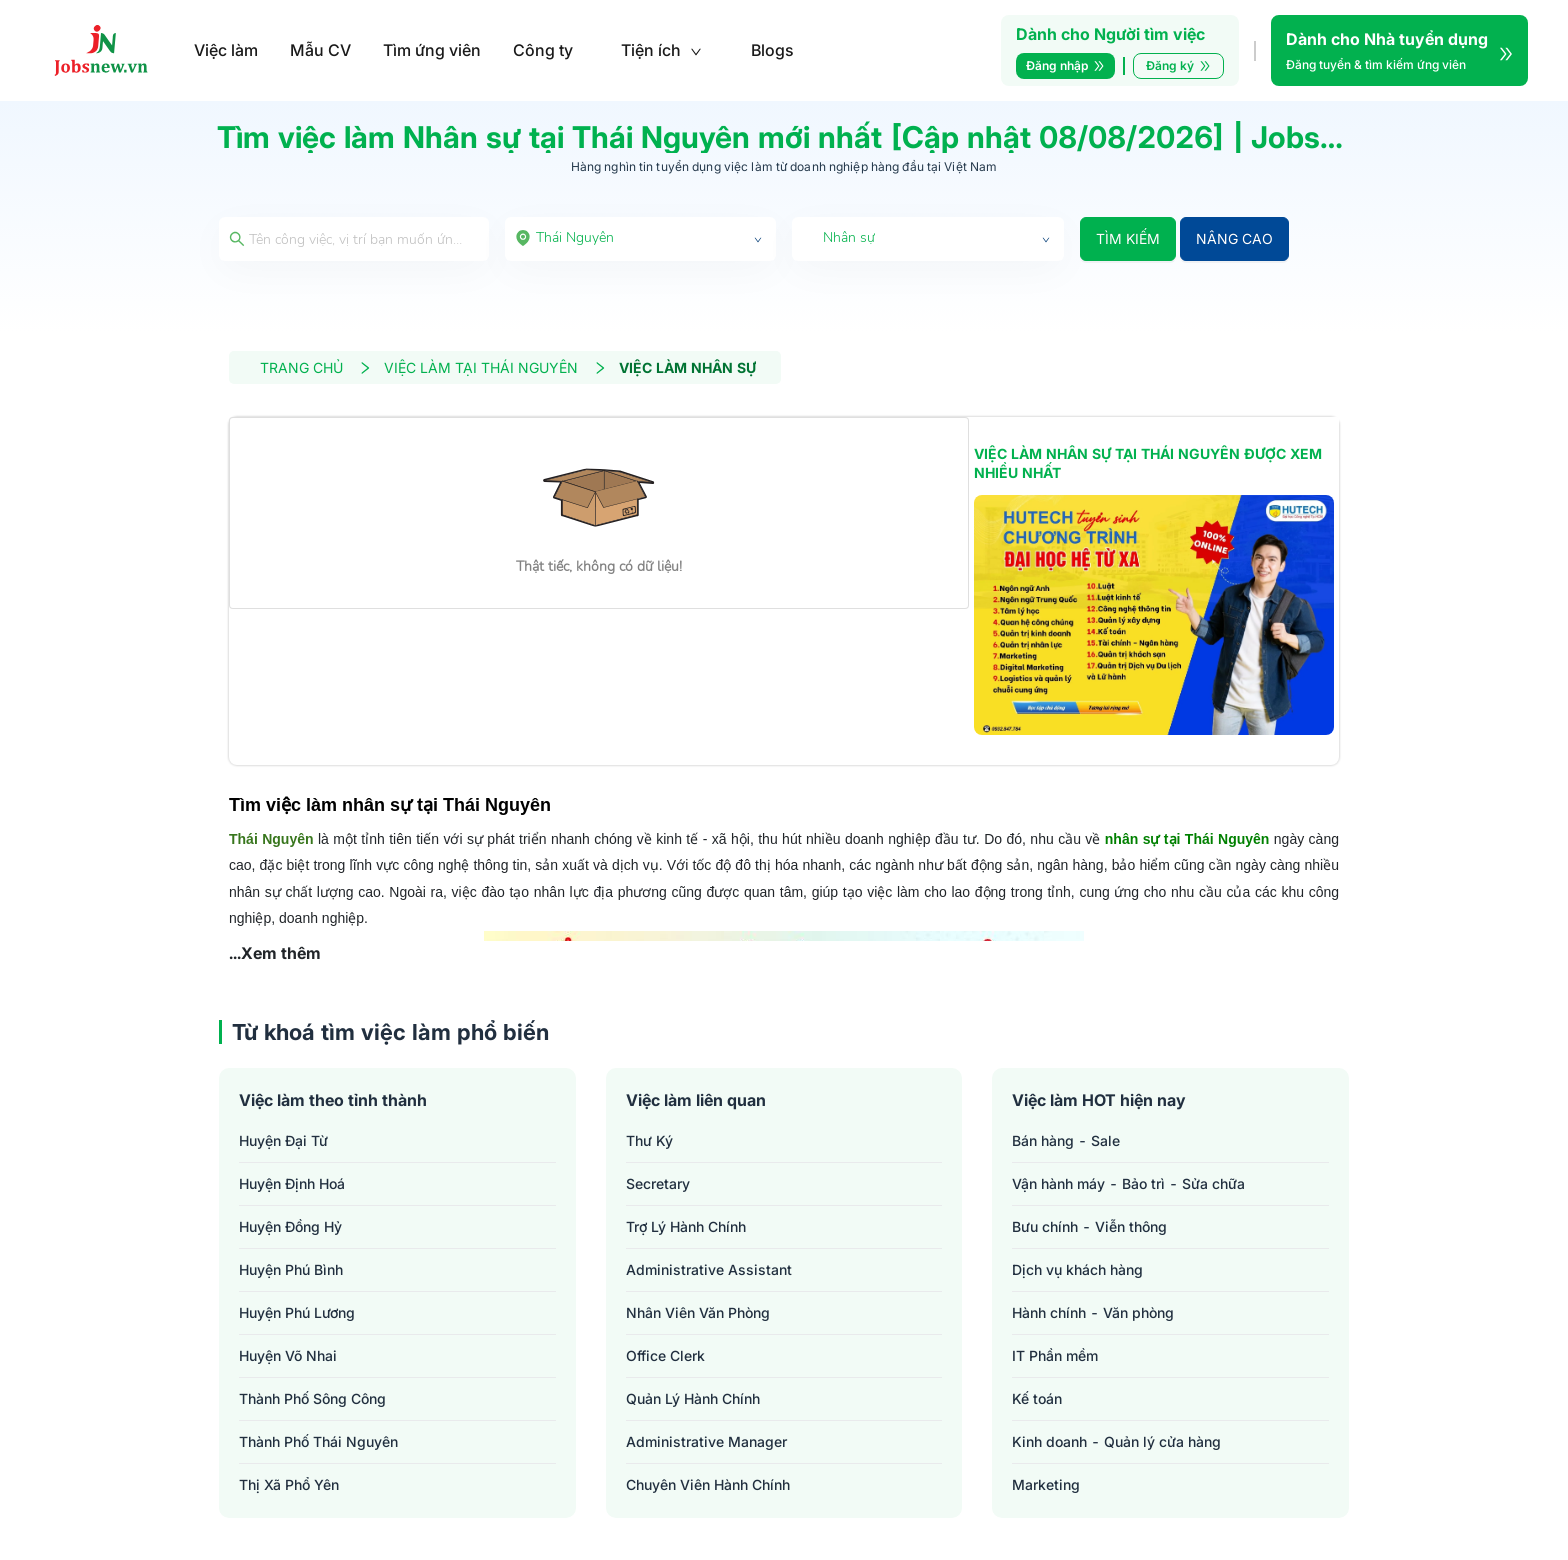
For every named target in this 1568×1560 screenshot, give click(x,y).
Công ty (543, 50)
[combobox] (641, 239)
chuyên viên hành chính (708, 1484)
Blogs (772, 50)
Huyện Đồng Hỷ (290, 1226)
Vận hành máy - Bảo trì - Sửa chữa (1128, 1183)
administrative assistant (709, 1269)
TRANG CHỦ (316, 367)
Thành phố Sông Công (312, 1398)
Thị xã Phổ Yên (289, 1484)
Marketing (1046, 1484)
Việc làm (226, 50)
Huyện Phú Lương (297, 1312)
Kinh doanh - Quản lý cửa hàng (1116, 1441)
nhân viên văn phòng (698, 1312)
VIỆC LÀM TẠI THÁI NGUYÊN (495, 367)
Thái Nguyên (271, 839)
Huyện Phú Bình (291, 1269)
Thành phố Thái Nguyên (318, 1441)
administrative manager (706, 1441)
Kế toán (1037, 1398)
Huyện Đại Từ (283, 1140)
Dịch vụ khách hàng (1077, 1269)
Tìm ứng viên (432, 50)
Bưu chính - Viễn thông (1089, 1226)
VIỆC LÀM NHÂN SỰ (687, 367)
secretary (658, 1183)
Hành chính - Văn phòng (1093, 1312)
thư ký (649, 1140)
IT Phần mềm (1055, 1355)
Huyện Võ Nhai (288, 1355)
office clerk (665, 1355)
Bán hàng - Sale (1066, 1140)
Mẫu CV (320, 50)
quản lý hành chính (693, 1398)
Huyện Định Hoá (292, 1183)
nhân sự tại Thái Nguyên (1187, 839)
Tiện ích (661, 50)
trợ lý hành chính (686, 1226)
